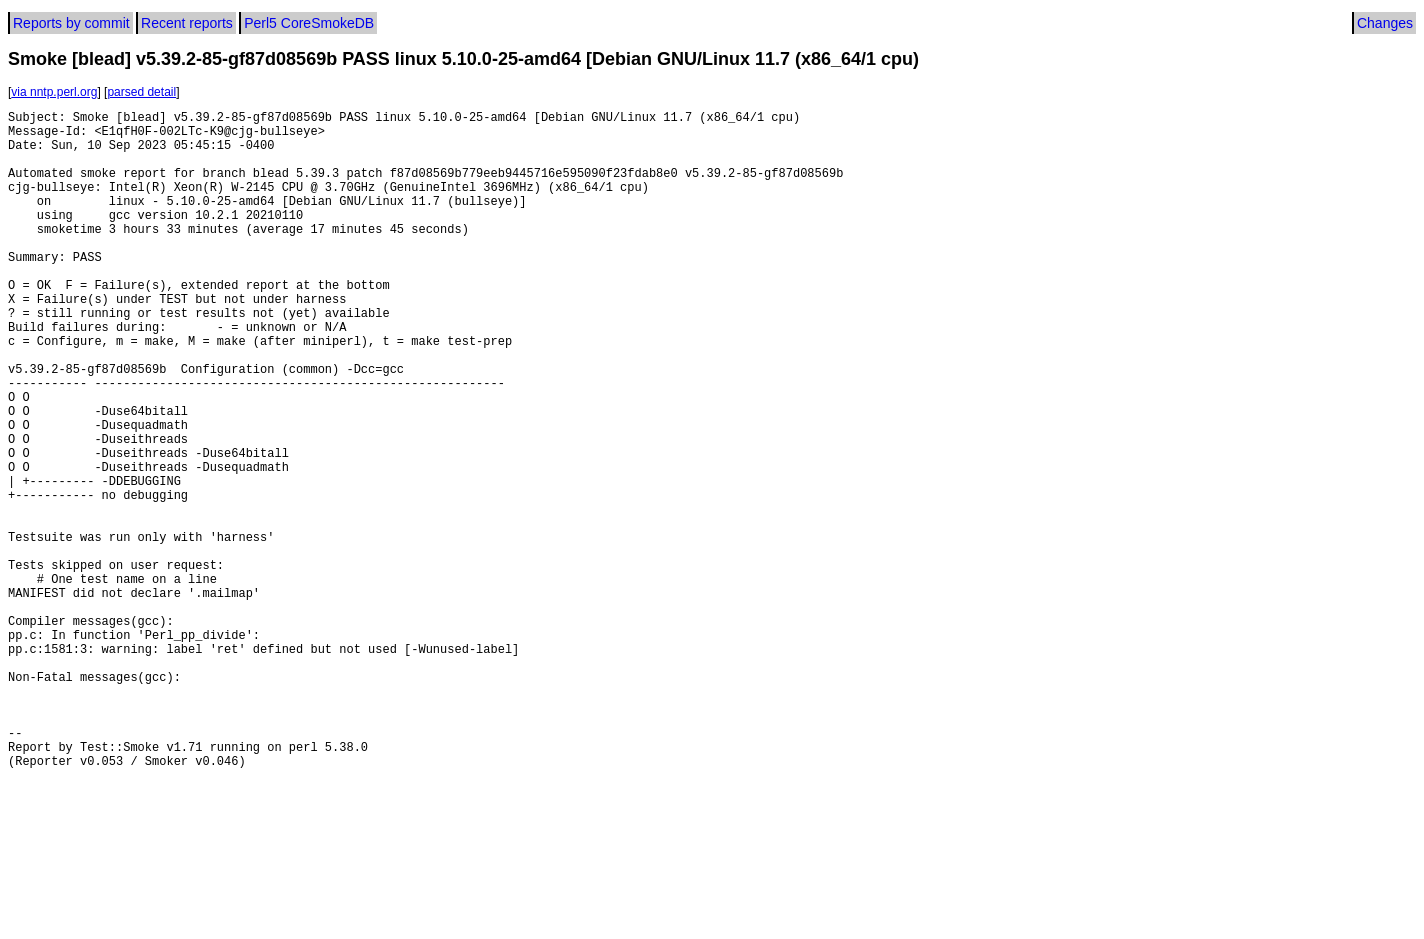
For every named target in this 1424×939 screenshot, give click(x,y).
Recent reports (187, 23)
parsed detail (141, 92)
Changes (1385, 23)
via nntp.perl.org (54, 92)
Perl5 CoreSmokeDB (309, 23)
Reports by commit (71, 23)
